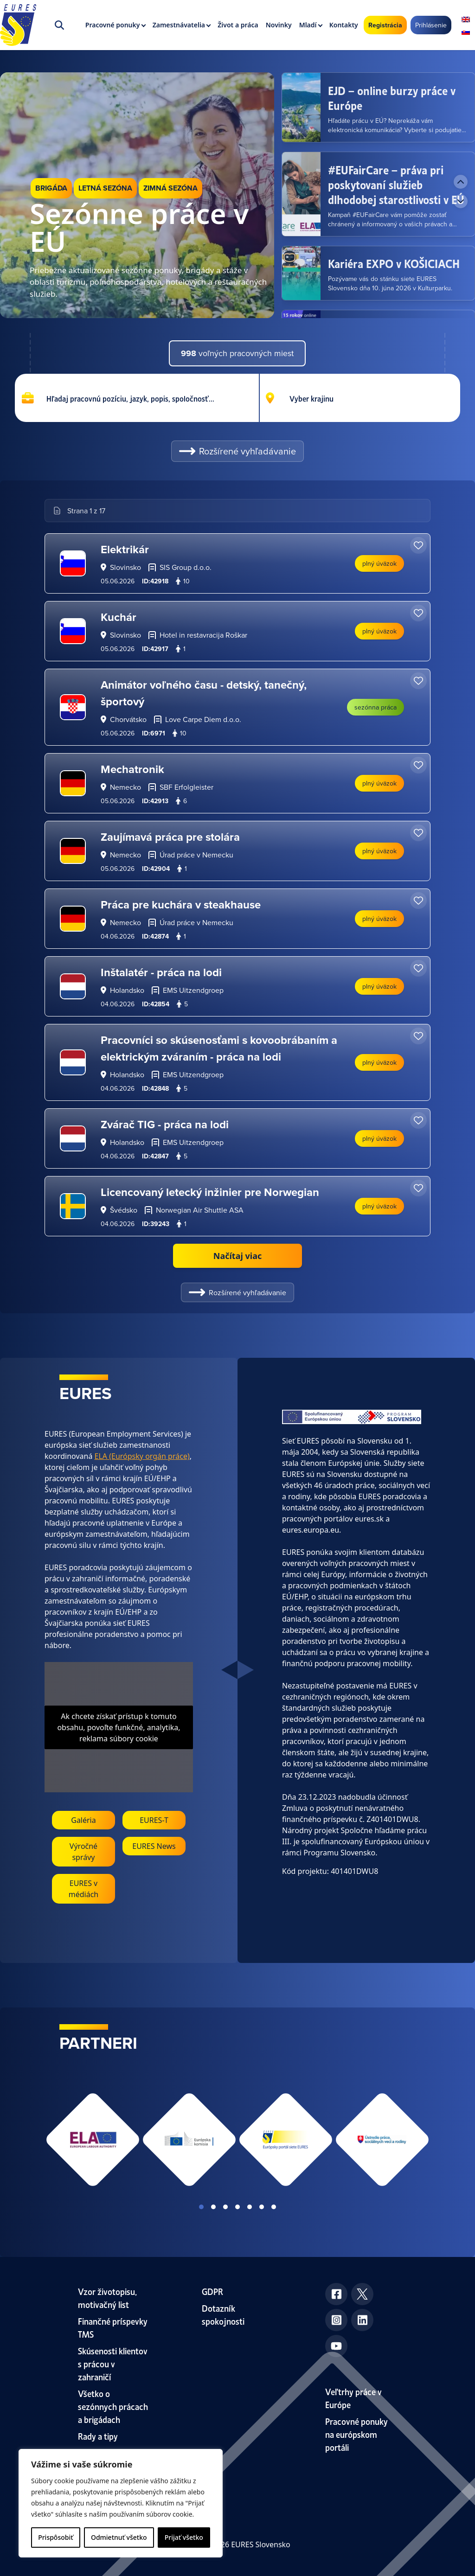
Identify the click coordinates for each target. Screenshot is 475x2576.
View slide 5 (249, 2207)
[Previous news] (461, 182)
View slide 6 (261, 2207)
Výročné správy (83, 1851)
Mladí (308, 24)
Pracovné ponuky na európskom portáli (356, 2434)
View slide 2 (213, 2207)
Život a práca (238, 24)
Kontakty (343, 24)
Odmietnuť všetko (119, 2537)
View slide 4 (237, 2207)
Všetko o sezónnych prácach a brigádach (113, 2406)
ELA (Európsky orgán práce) (142, 1456)
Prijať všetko (184, 2537)
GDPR (212, 2291)
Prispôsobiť (55, 2537)
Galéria (83, 1820)
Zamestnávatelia (179, 24)
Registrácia (385, 25)
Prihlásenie (431, 25)
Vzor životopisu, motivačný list (107, 2297)
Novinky (279, 24)
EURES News (154, 1846)
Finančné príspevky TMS (113, 2327)
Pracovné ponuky (112, 24)
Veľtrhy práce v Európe (353, 2397)
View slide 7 (273, 2207)
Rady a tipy (98, 2436)
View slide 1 (201, 2207)
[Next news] (461, 201)
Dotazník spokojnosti (223, 2314)
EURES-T (154, 1820)
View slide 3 (225, 2207)
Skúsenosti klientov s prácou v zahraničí (113, 2363)
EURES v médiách (84, 1888)
